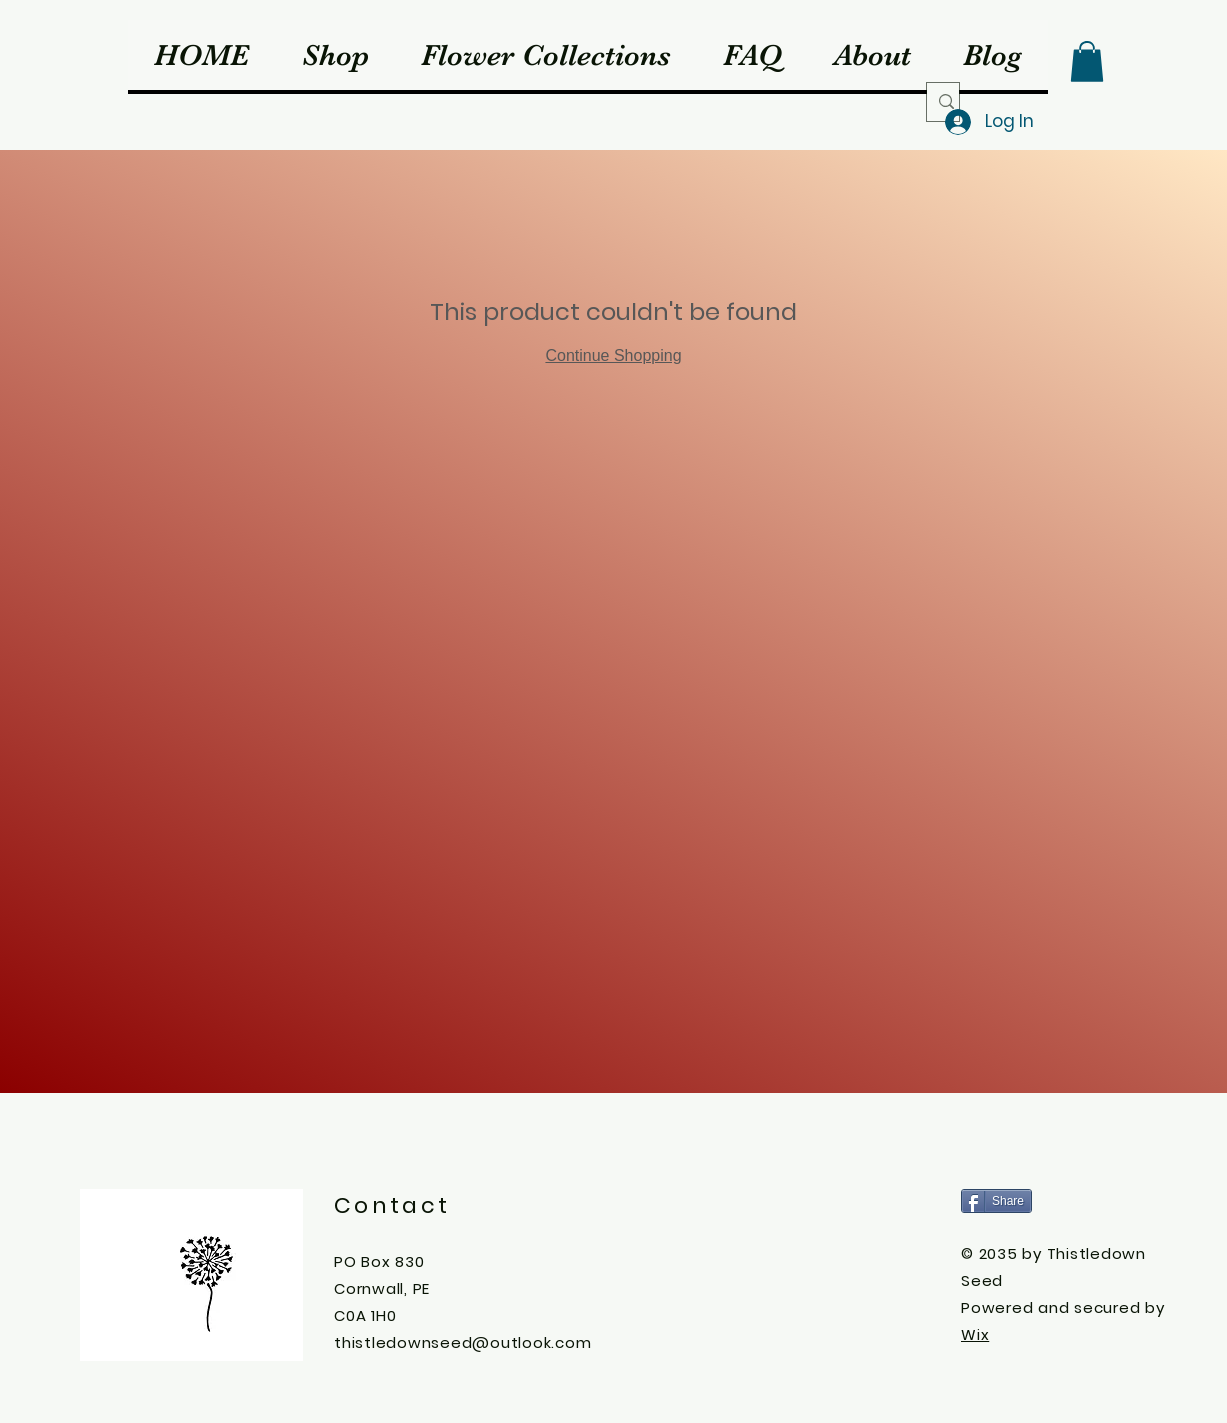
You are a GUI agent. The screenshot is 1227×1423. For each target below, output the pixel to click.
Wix (975, 1334)
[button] (1087, 61)
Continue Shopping (613, 355)
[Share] (996, 1201)
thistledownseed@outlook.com (462, 1342)
